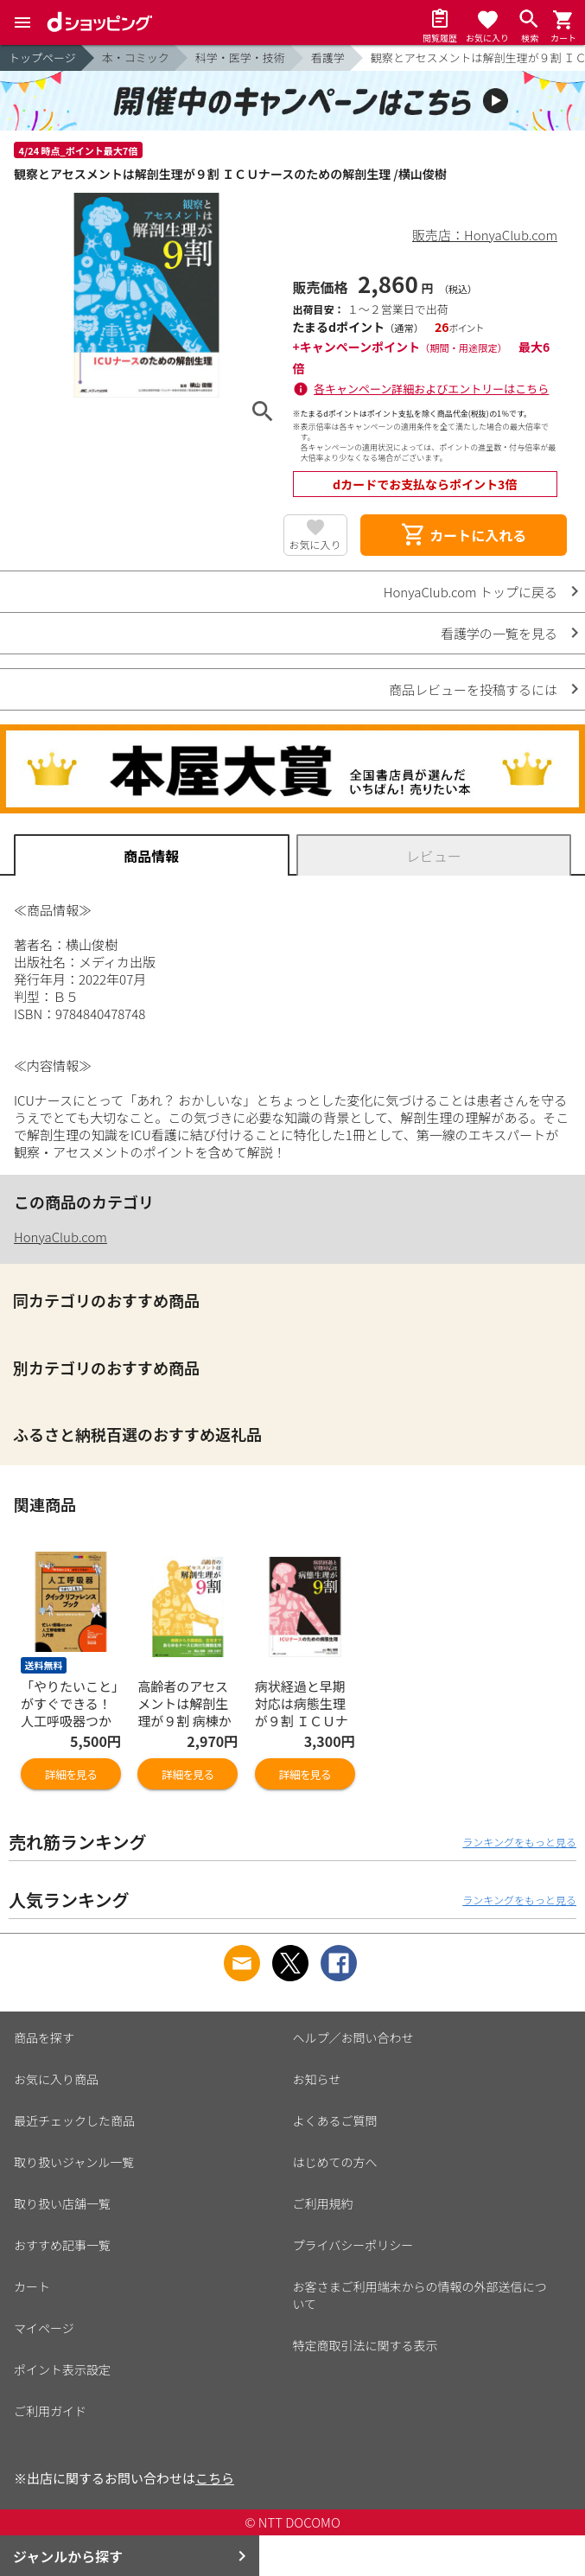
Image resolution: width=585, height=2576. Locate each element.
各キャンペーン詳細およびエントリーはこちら (431, 388)
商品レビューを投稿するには (473, 689)
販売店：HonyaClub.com (484, 235)
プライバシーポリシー (353, 2245)
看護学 (328, 57)
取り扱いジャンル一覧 (74, 2162)
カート (32, 2286)
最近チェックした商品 (74, 2120)
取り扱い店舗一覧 (62, 2203)
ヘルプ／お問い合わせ (353, 2037)
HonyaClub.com (60, 1236)
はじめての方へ (335, 2162)
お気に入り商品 (56, 2079)
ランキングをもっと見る (519, 1841)
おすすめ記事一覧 (62, 2245)
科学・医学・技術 (240, 57)
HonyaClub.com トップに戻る (470, 591)
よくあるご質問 (335, 2120)
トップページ (42, 57)
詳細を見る (71, 1774)
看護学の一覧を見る (499, 633)
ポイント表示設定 (62, 2369)
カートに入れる (463, 535)
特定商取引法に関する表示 (365, 2345)
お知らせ (317, 2079)
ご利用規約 (323, 2203)
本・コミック (135, 57)
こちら (214, 2478)
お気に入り (315, 544)
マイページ (44, 2328)
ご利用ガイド (50, 2411)
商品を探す (44, 2037)
